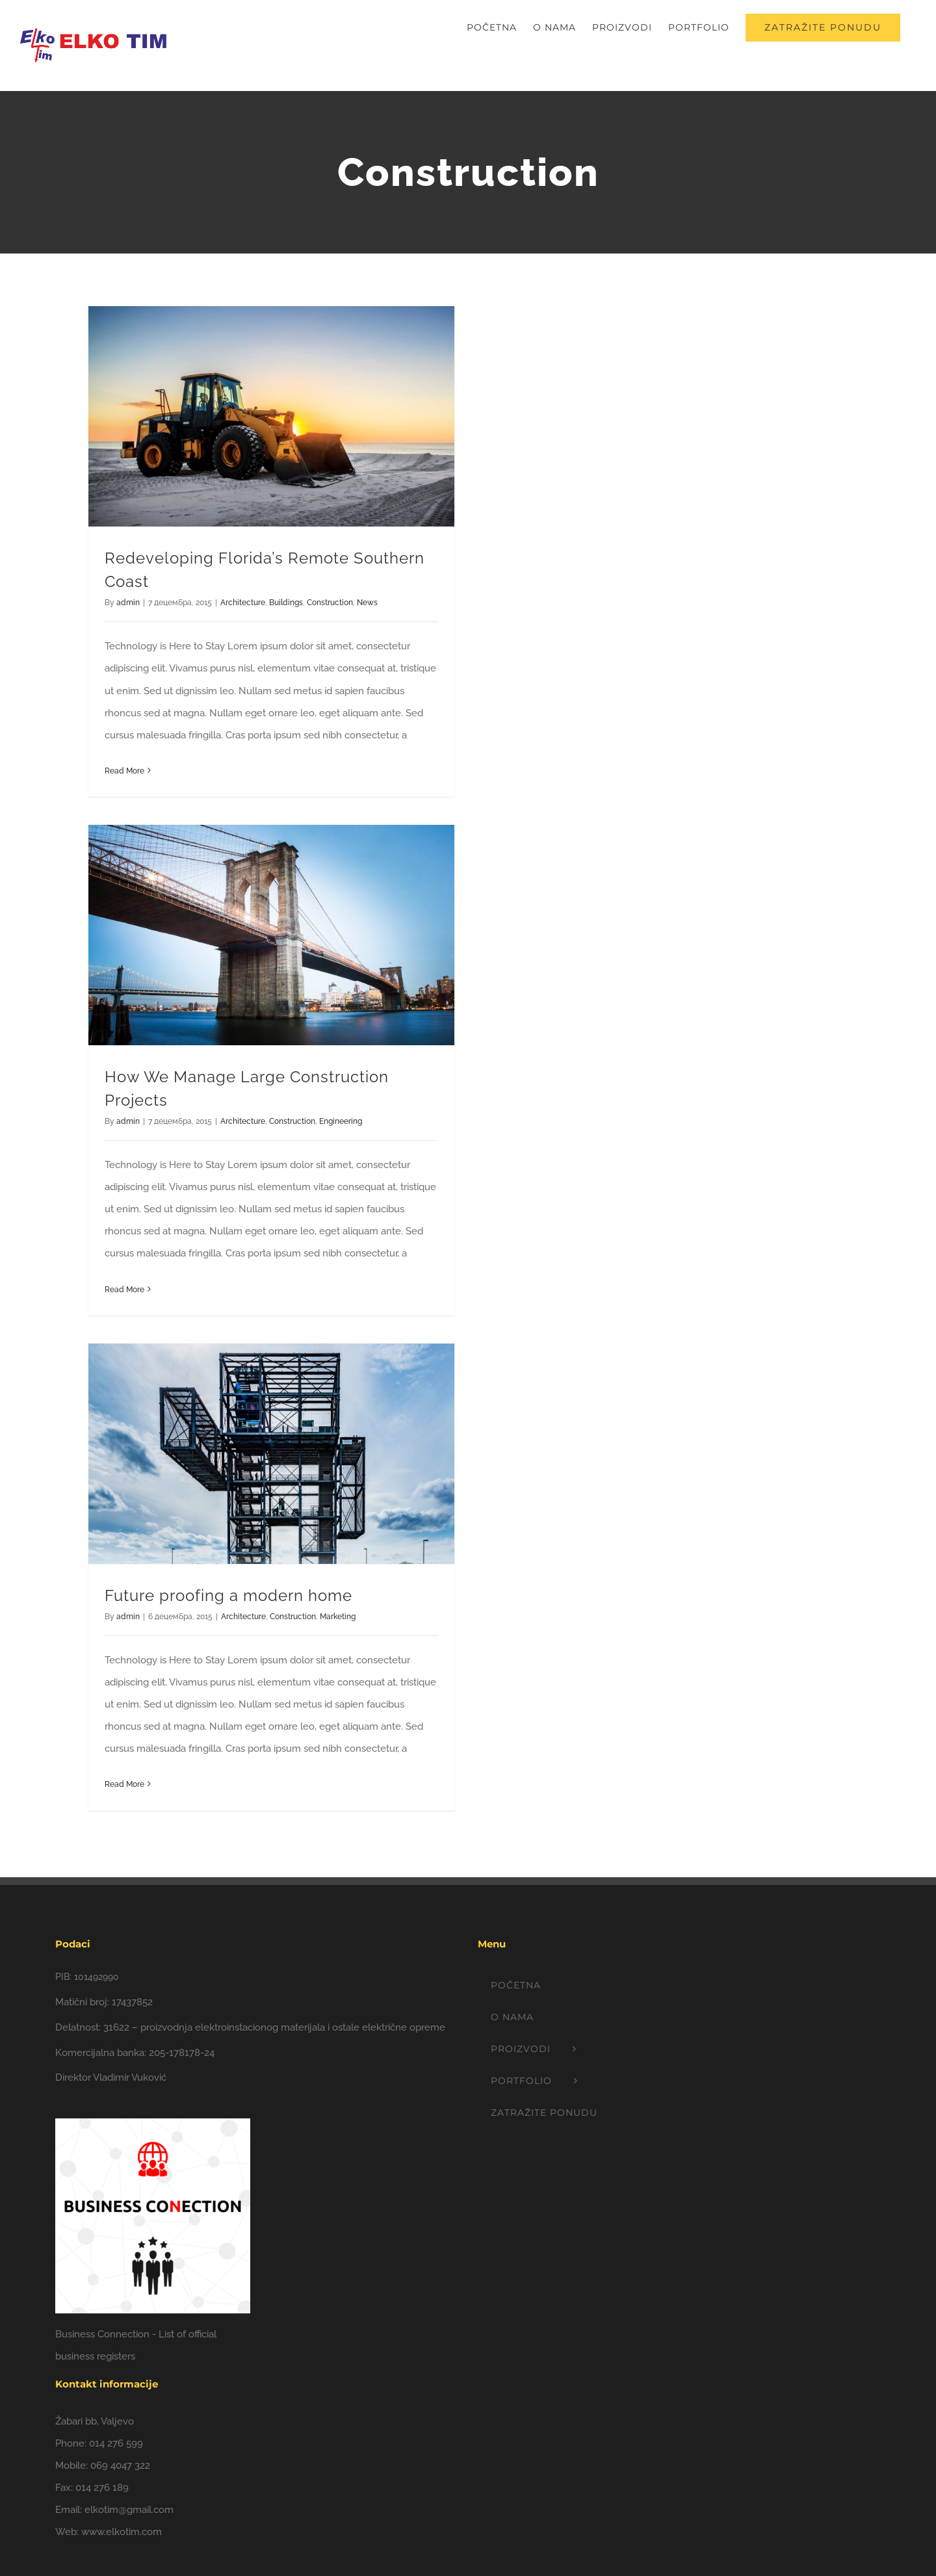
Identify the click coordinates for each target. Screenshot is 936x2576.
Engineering (340, 1121)
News (367, 602)
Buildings (286, 602)
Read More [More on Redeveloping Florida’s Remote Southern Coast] (124, 770)
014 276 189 (102, 2487)
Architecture (242, 602)
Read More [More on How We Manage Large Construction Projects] (124, 1289)
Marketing (338, 1616)
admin (128, 602)
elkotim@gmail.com (129, 2510)
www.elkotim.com (121, 2532)
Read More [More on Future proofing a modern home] (124, 1784)
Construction (330, 602)
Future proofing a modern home (228, 1595)
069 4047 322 (120, 2465)
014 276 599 (116, 2443)
